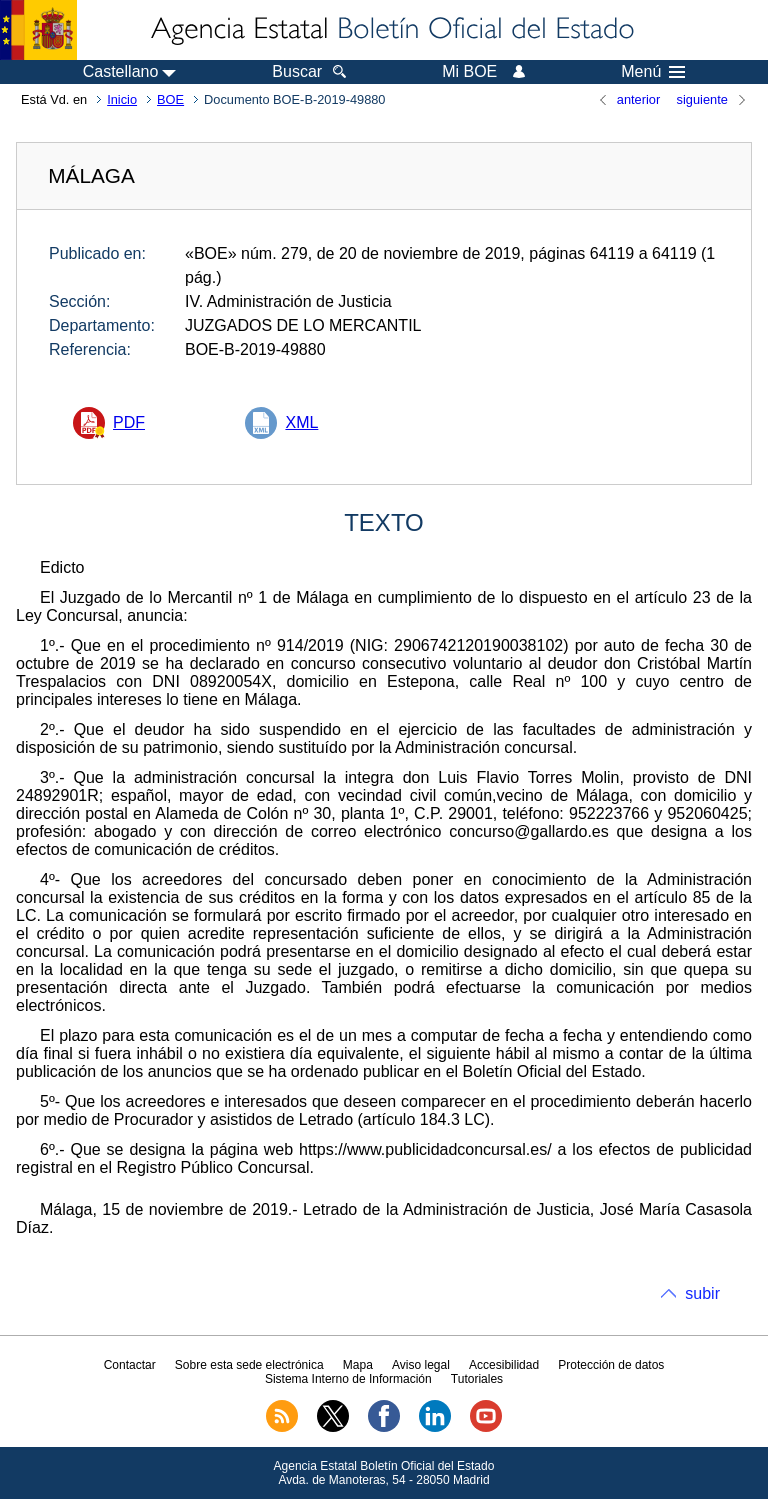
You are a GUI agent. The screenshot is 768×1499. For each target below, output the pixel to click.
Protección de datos (611, 1365)
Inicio (122, 99)
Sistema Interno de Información (348, 1379)
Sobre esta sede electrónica (249, 1365)
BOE (170, 99)
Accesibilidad (504, 1365)
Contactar (130, 1365)
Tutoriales (477, 1379)
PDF (129, 422)
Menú (653, 72)
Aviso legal (421, 1365)
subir (702, 1293)
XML (301, 422)
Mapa (358, 1365)
